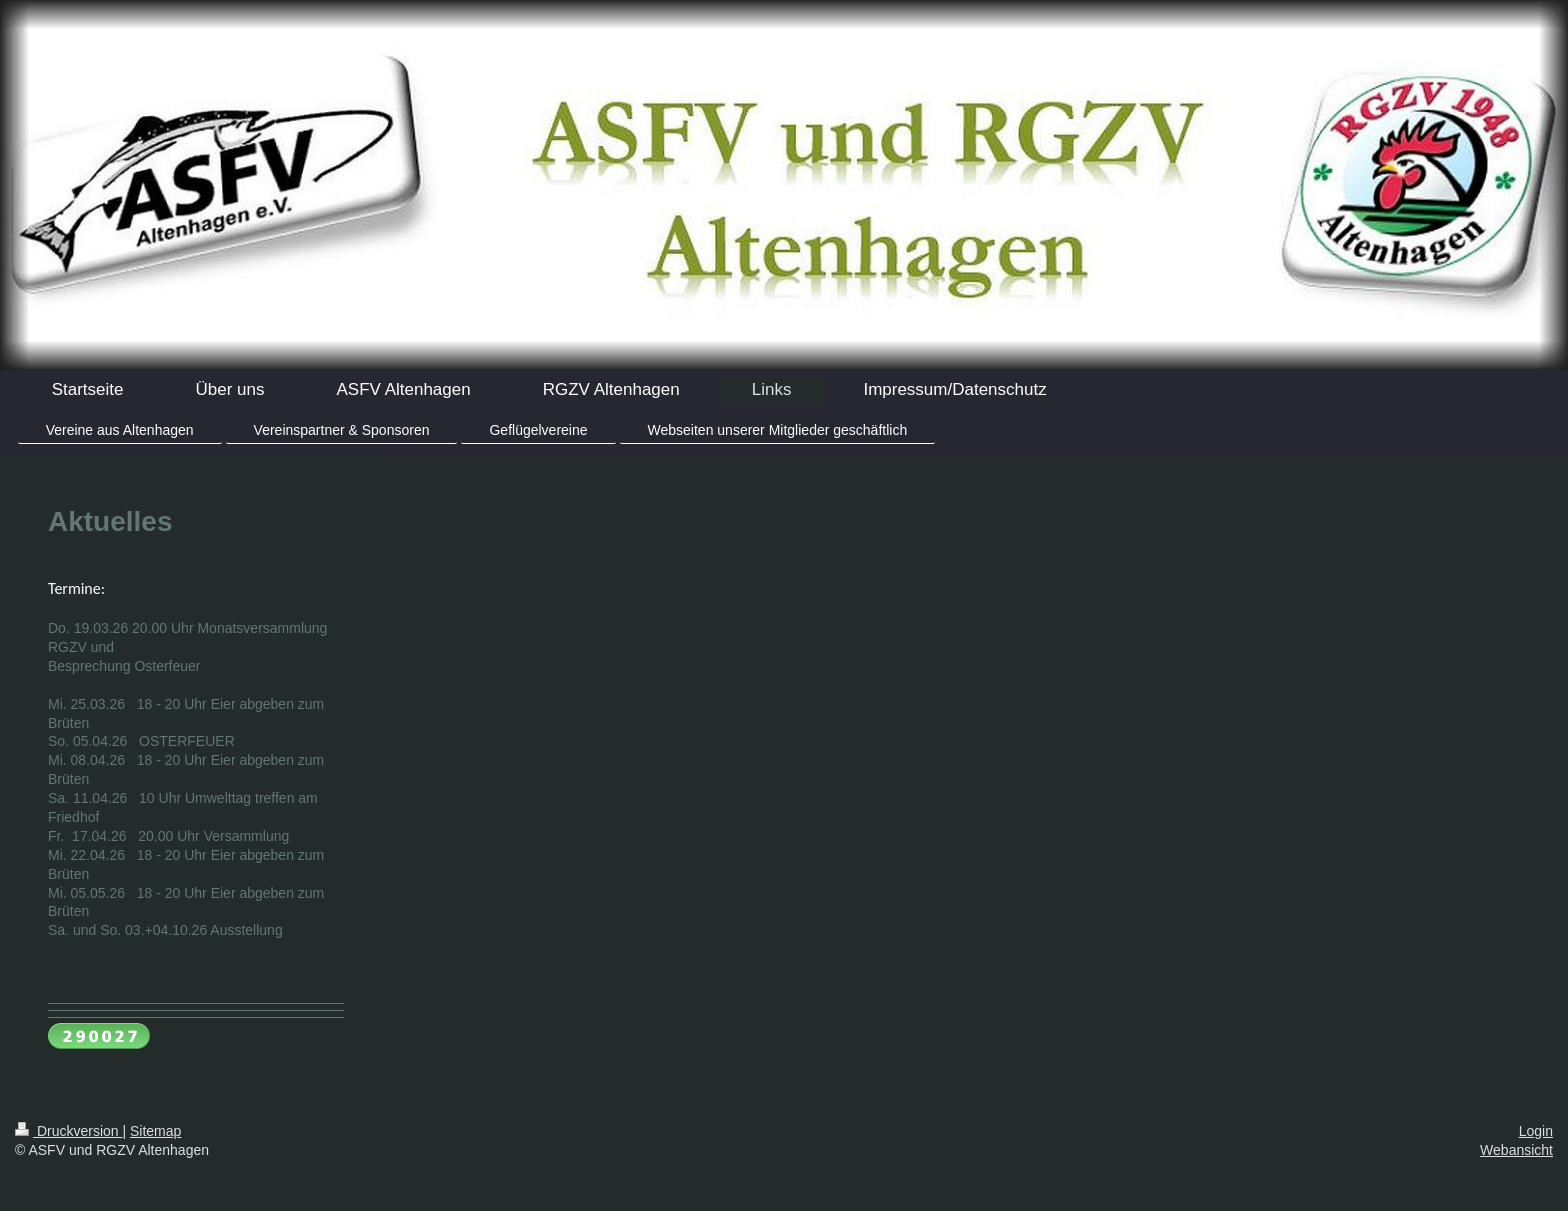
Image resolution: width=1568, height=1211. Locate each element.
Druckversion (68, 1131)
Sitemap (155, 1131)
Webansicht (1516, 1150)
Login (1536, 1131)
